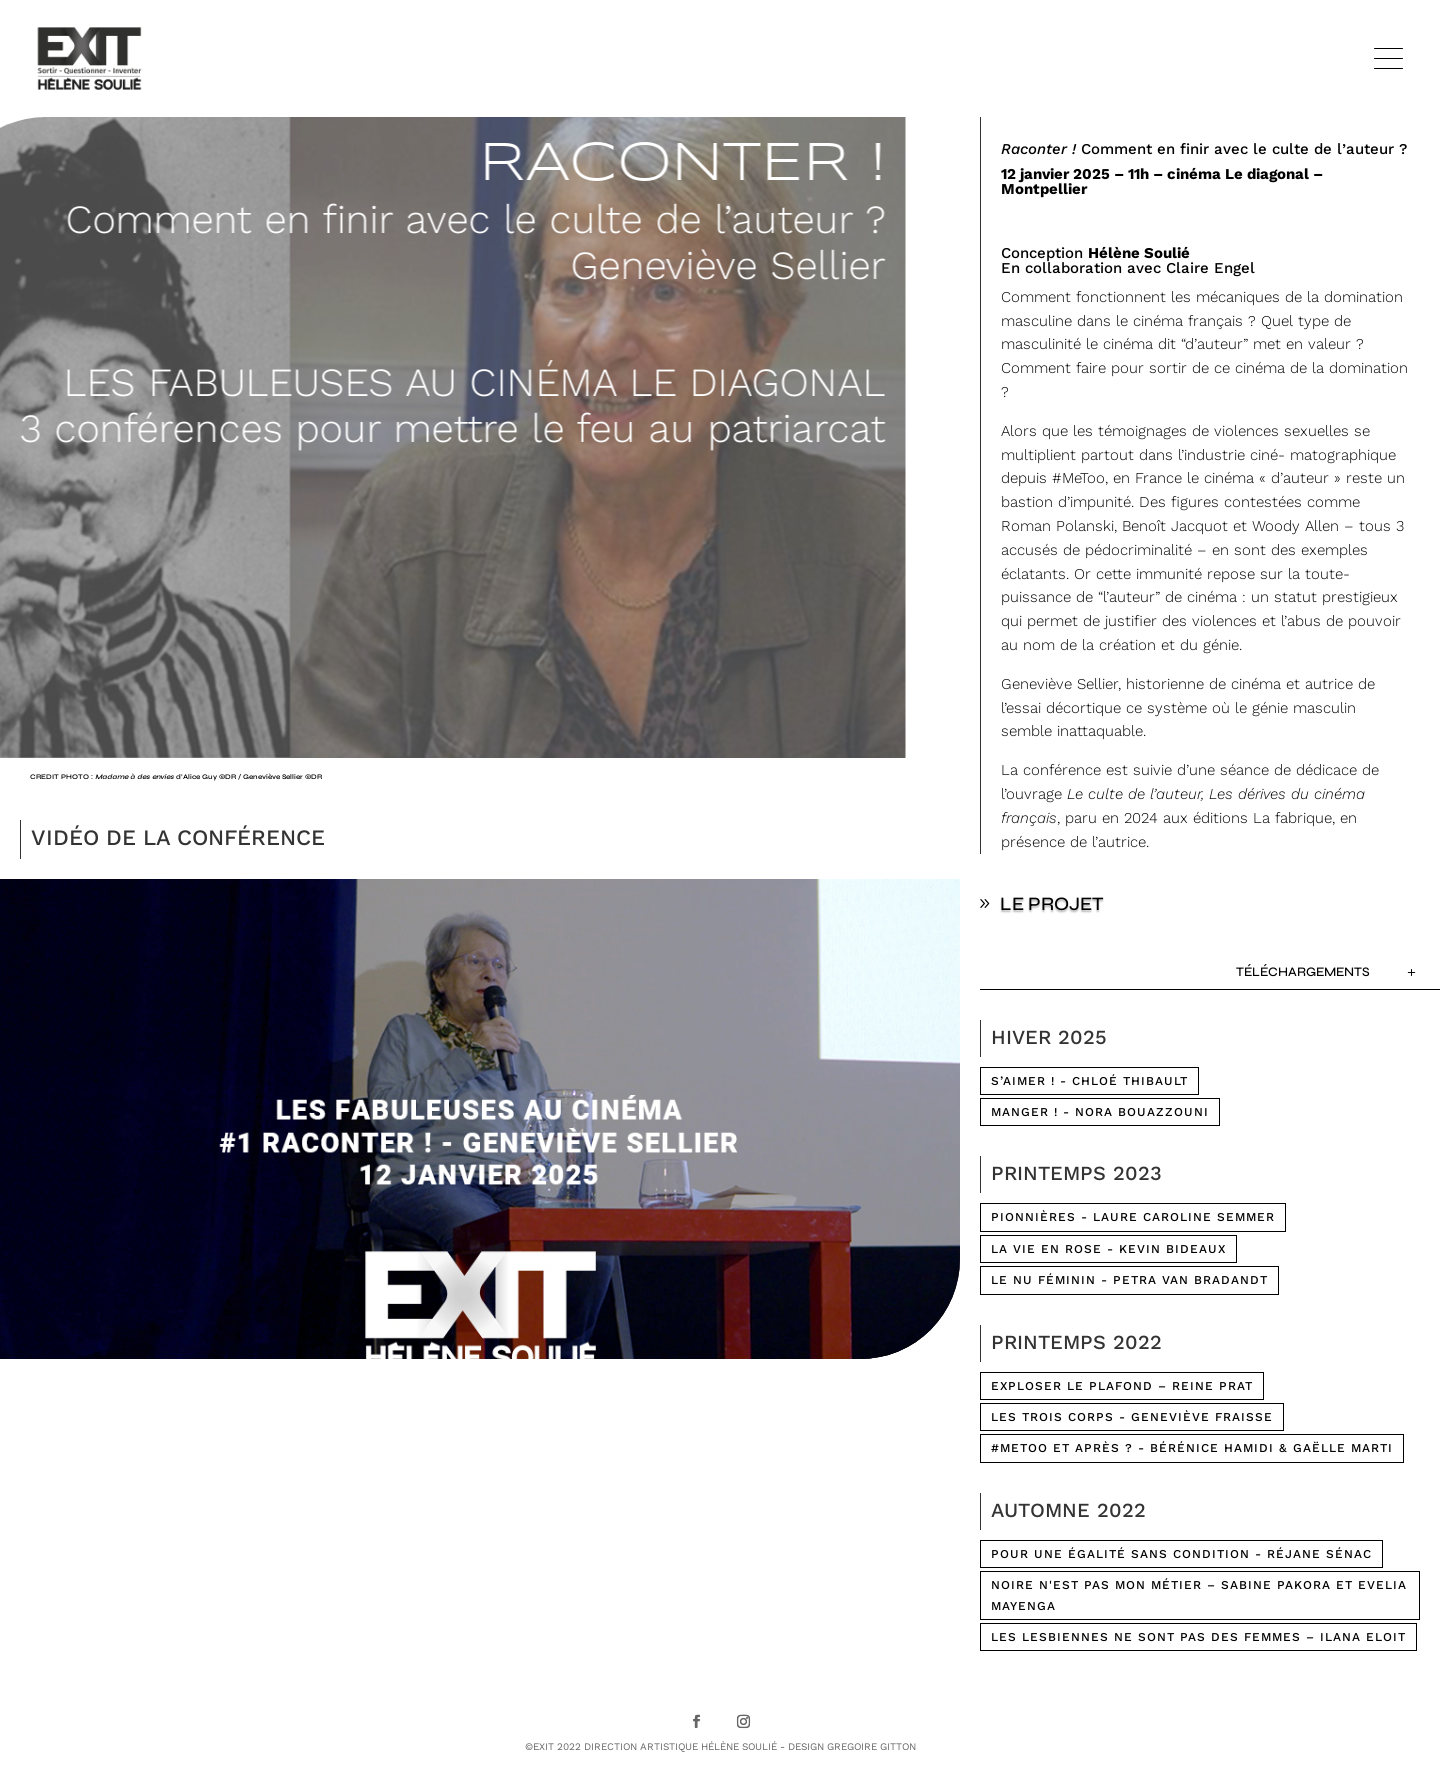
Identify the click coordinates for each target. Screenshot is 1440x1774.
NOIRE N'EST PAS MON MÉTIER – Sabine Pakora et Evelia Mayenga (1199, 1595)
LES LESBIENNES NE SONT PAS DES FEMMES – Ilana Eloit (1198, 1637)
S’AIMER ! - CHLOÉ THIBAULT (1089, 1081)
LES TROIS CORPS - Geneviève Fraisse (1132, 1417)
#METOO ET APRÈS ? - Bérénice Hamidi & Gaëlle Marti (1192, 1448)
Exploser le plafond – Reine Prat (1122, 1386)
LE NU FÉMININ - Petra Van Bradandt (1129, 1280)
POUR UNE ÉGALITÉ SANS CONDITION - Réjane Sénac (1181, 1554)
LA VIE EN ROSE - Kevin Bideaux (1108, 1249)
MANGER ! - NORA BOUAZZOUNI (1100, 1112)
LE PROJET (1051, 903)
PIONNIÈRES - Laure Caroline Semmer (1133, 1217)
